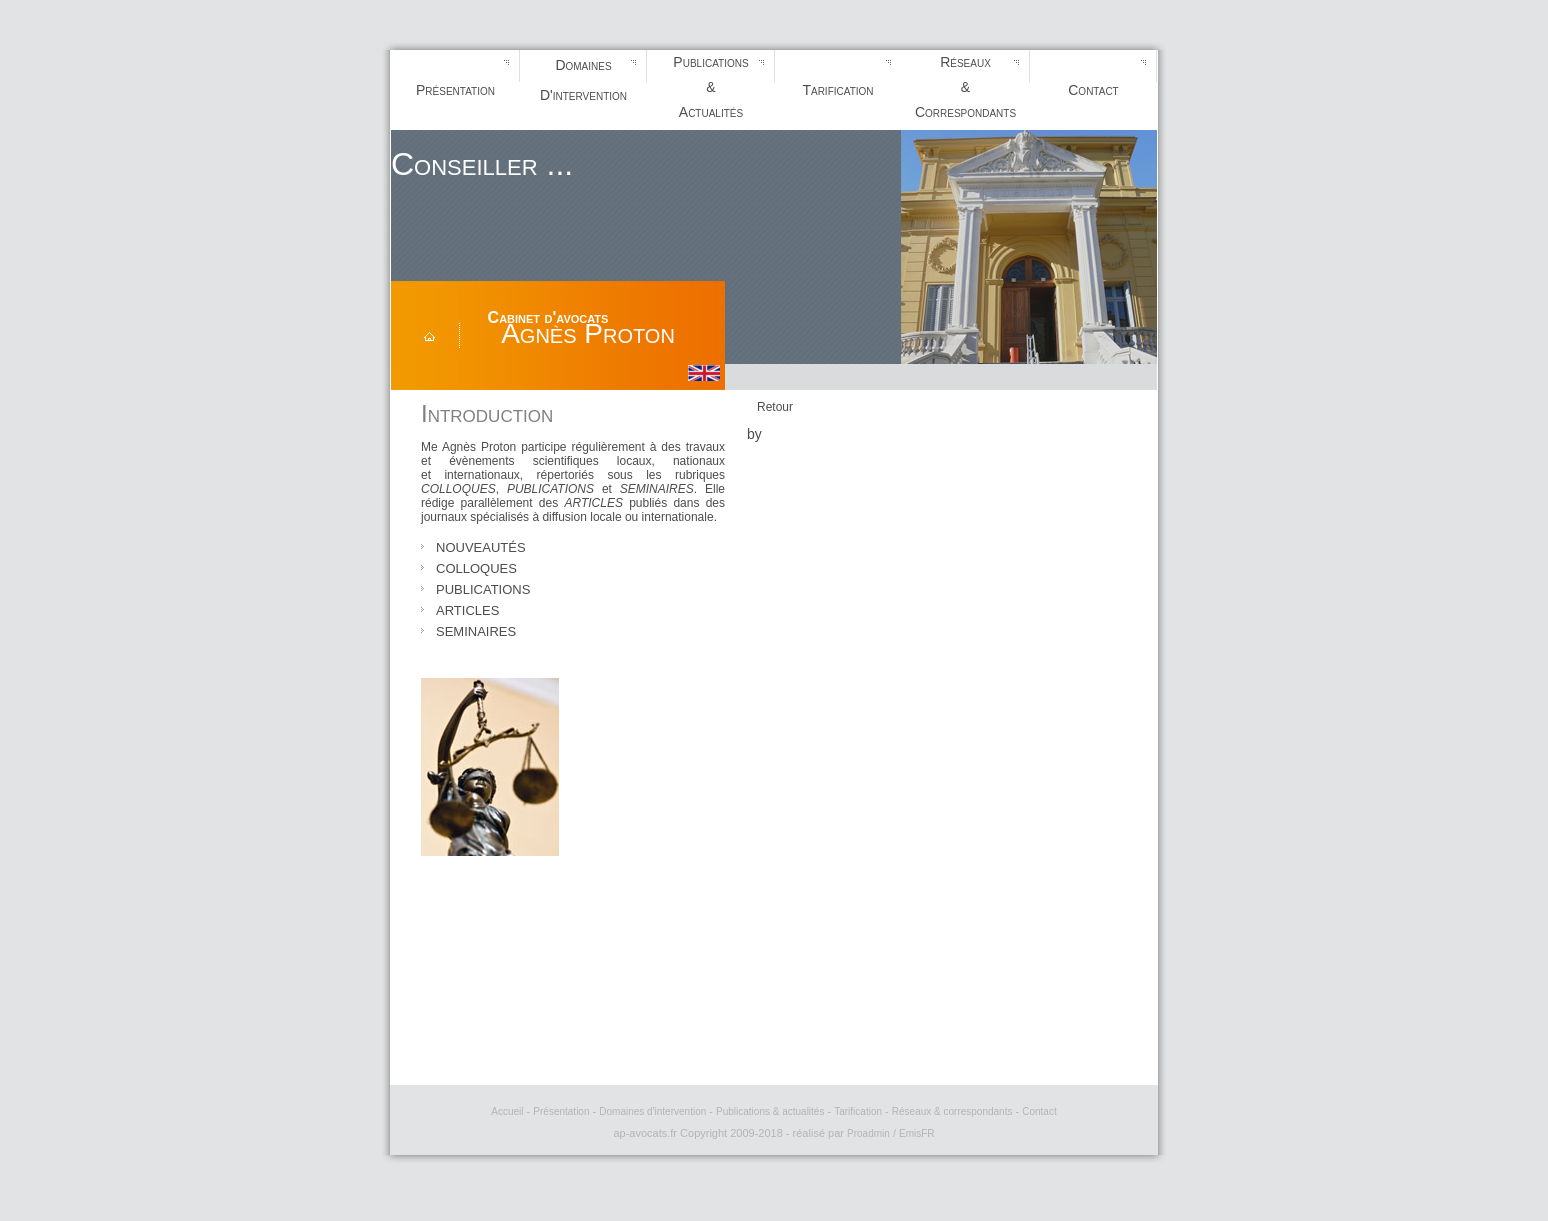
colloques (476, 567)
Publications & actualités (770, 1111)
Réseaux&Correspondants (965, 87)
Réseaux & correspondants (952, 1111)
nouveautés (481, 546)
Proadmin (868, 1133)
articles (467, 609)
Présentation (455, 90)
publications (483, 588)
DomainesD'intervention (583, 80)
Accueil (507, 1111)
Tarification (837, 90)
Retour (775, 407)
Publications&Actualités (710, 87)
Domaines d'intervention (652, 1111)
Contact (1093, 90)
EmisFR (917, 1133)
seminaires (476, 630)
